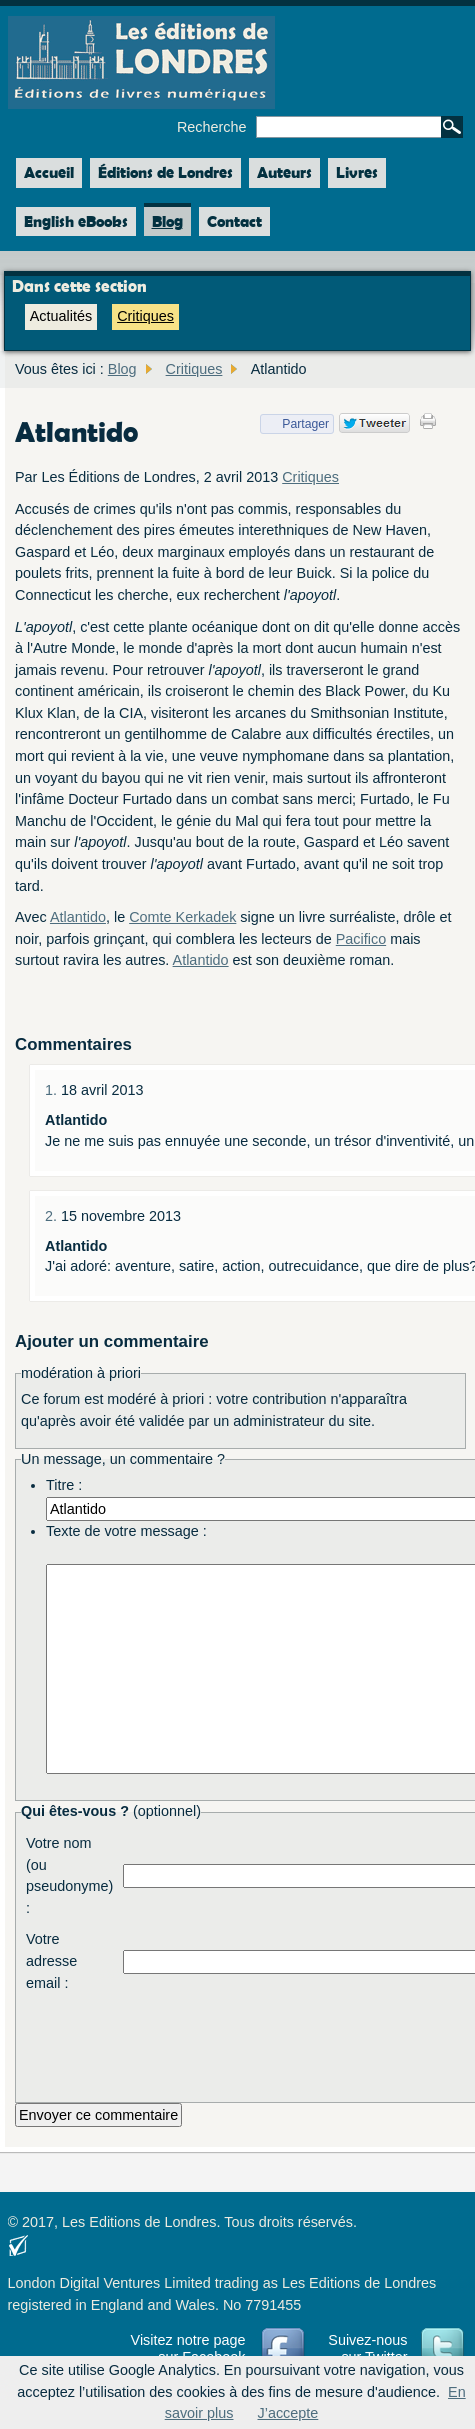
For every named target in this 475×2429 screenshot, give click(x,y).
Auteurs (284, 172)
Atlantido (78, 917)
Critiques (145, 316)
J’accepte (288, 2413)
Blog (167, 221)
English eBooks (76, 221)
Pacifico (361, 939)
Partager (294, 424)
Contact (234, 221)
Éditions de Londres (165, 172)
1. (53, 1090)
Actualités (61, 316)
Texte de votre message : (126, 1531)
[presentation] (275, 2043)
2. (53, 1216)
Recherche (212, 127)
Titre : (64, 1485)
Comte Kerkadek (182, 917)
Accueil (45, 173)
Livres (357, 172)
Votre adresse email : (51, 1960)
